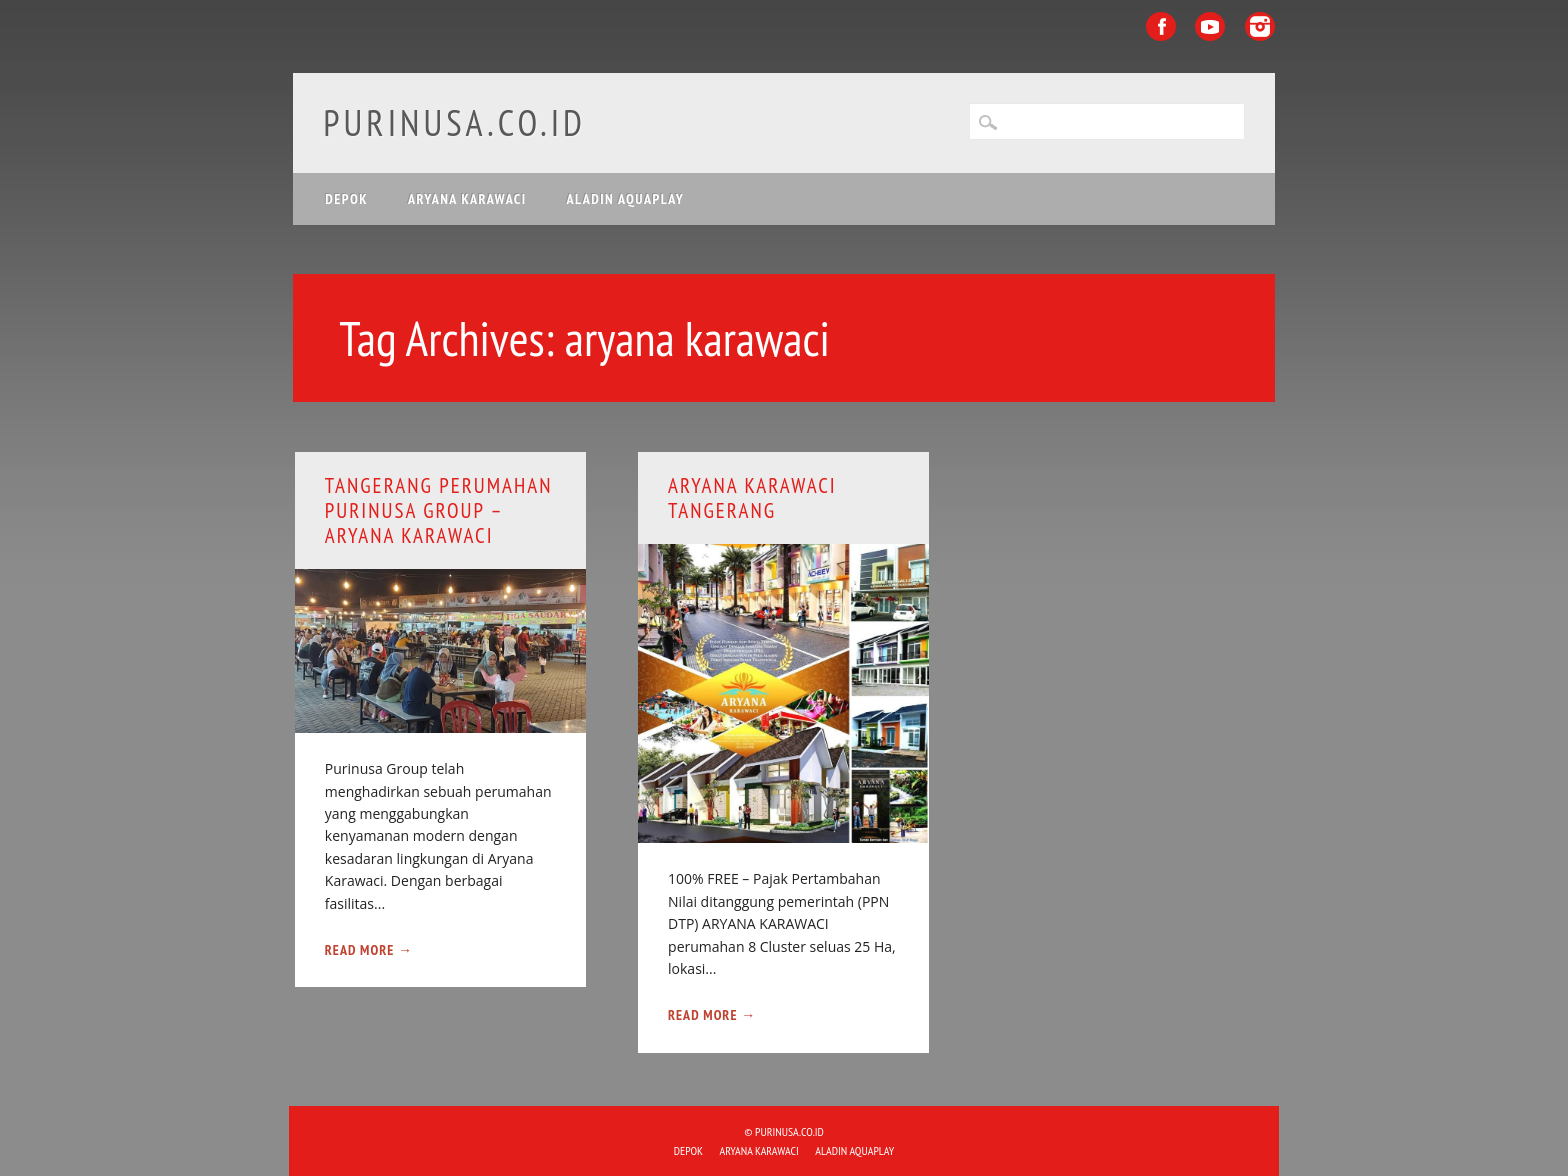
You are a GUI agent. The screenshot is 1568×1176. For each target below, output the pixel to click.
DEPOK (346, 199)
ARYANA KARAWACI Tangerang (752, 498)
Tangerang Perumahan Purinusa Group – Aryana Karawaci (439, 510)
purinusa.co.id (454, 122)
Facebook (1161, 26)
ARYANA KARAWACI (467, 199)
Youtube (1210, 26)
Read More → (369, 950)
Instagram (1260, 26)
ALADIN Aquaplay (626, 199)
